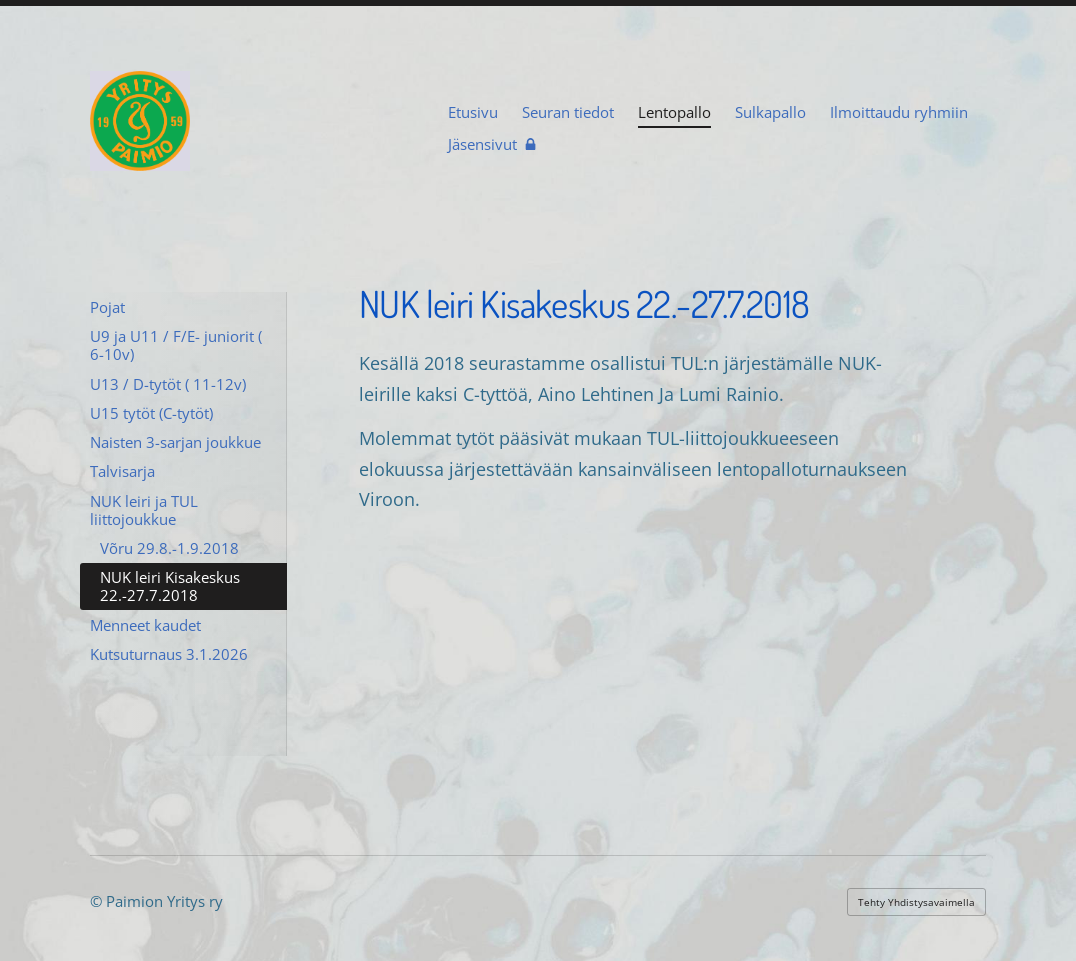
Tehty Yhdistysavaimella (916, 902)
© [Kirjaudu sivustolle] (98, 901)
